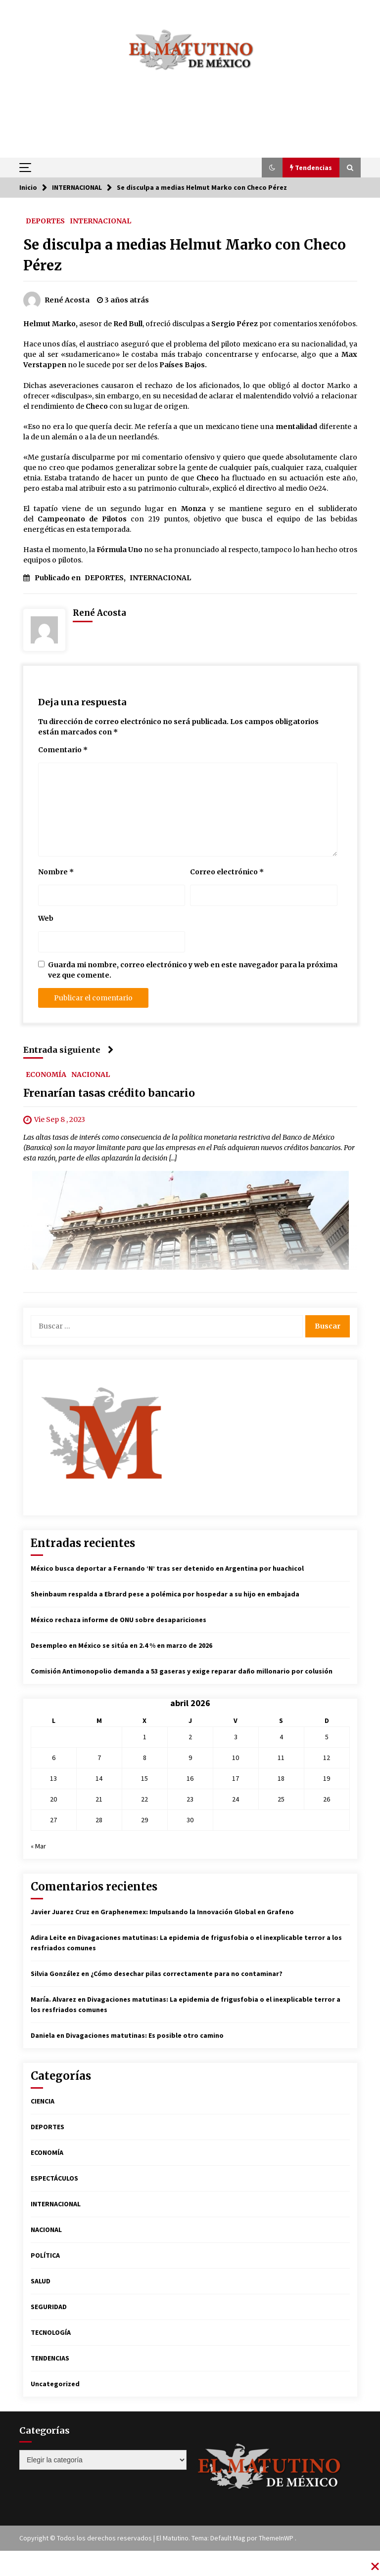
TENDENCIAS (50, 2358)
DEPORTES (45, 220)
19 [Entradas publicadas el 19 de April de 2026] (326, 1778)
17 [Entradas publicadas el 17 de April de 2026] (235, 1778)
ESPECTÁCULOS (54, 2178)
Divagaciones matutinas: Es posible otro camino (145, 2035)
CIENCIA (42, 2101)
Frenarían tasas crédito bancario (109, 1093)
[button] (272, 167)
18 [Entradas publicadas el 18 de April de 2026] (281, 1778)
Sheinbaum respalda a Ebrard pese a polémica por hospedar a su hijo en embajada (165, 1593)
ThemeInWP (277, 2537)
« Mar (38, 1846)
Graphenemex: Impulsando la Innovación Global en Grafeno (197, 1911)
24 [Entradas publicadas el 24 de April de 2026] (235, 1799)
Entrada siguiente (68, 1050)
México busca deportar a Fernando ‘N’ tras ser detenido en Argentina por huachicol (167, 1568)
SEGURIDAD (49, 2306)
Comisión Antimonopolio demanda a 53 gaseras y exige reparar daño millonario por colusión (181, 1671)
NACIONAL (90, 1074)
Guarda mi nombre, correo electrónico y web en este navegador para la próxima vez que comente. (192, 970)
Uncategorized (55, 2383)
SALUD (40, 2280)
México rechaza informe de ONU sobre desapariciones (118, 1619)
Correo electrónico (227, 871)
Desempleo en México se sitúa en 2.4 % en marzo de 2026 (121, 1645)
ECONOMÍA (46, 1074)
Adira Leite (48, 1937)
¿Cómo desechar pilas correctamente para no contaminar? (187, 1973)
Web (45, 918)
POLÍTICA (45, 2255)
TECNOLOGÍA (51, 2332)
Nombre (56, 871)
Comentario (63, 749)
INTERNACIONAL (100, 220)
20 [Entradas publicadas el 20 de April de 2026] (53, 1799)
